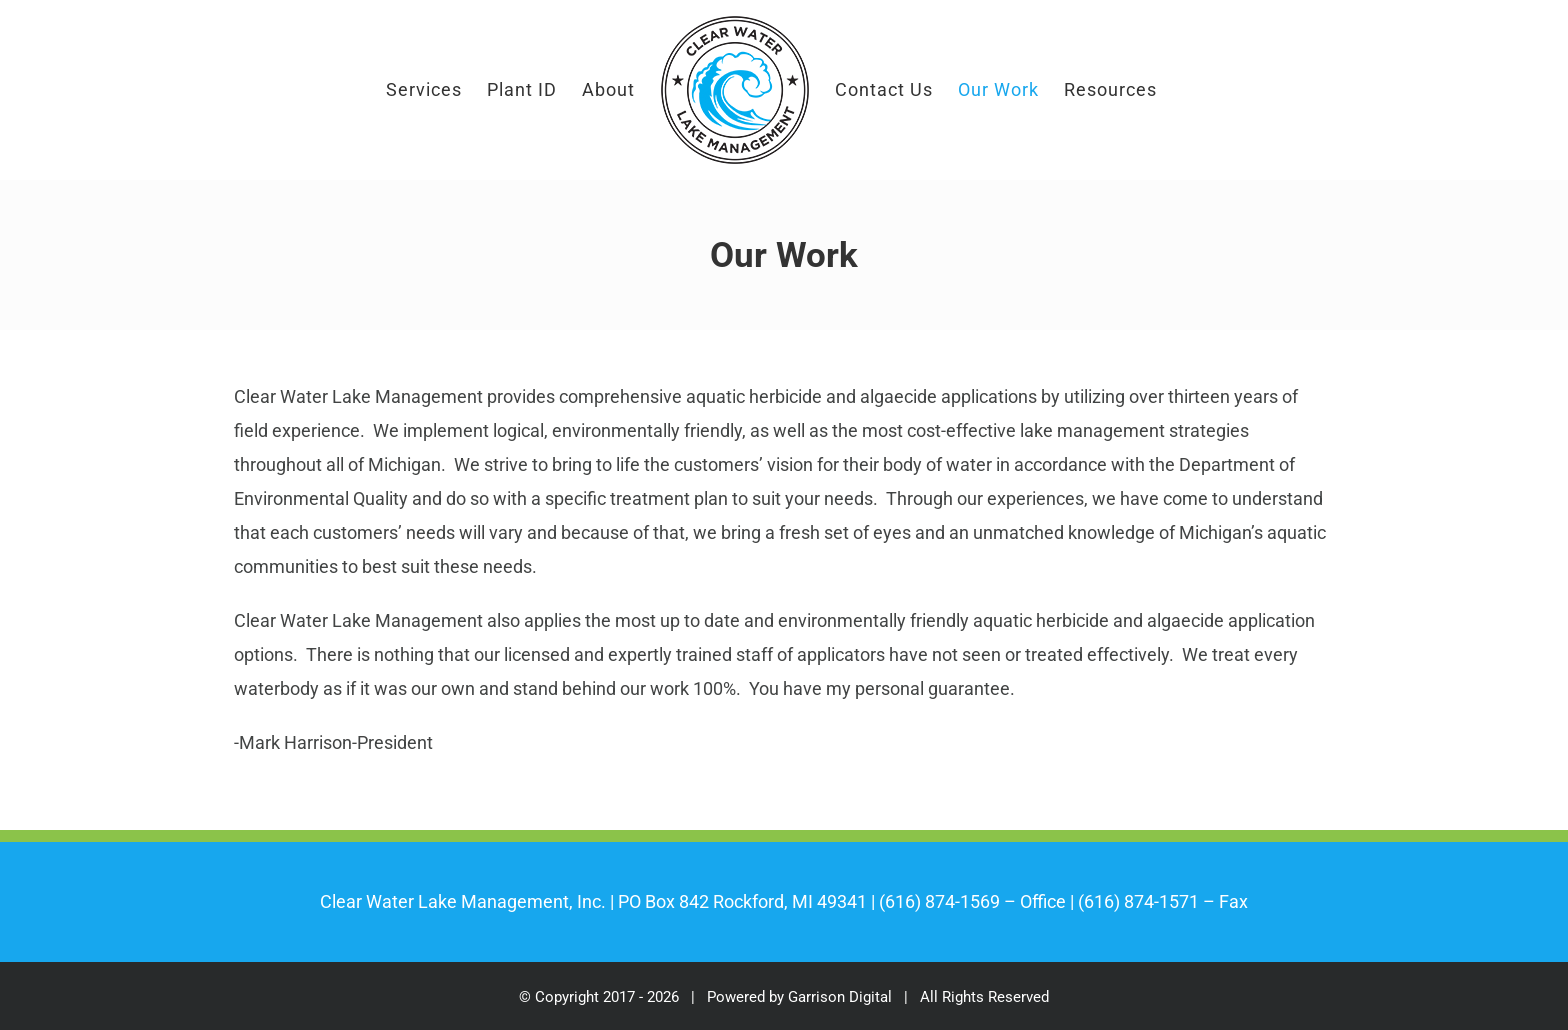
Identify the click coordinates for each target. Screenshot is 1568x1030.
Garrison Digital (840, 997)
